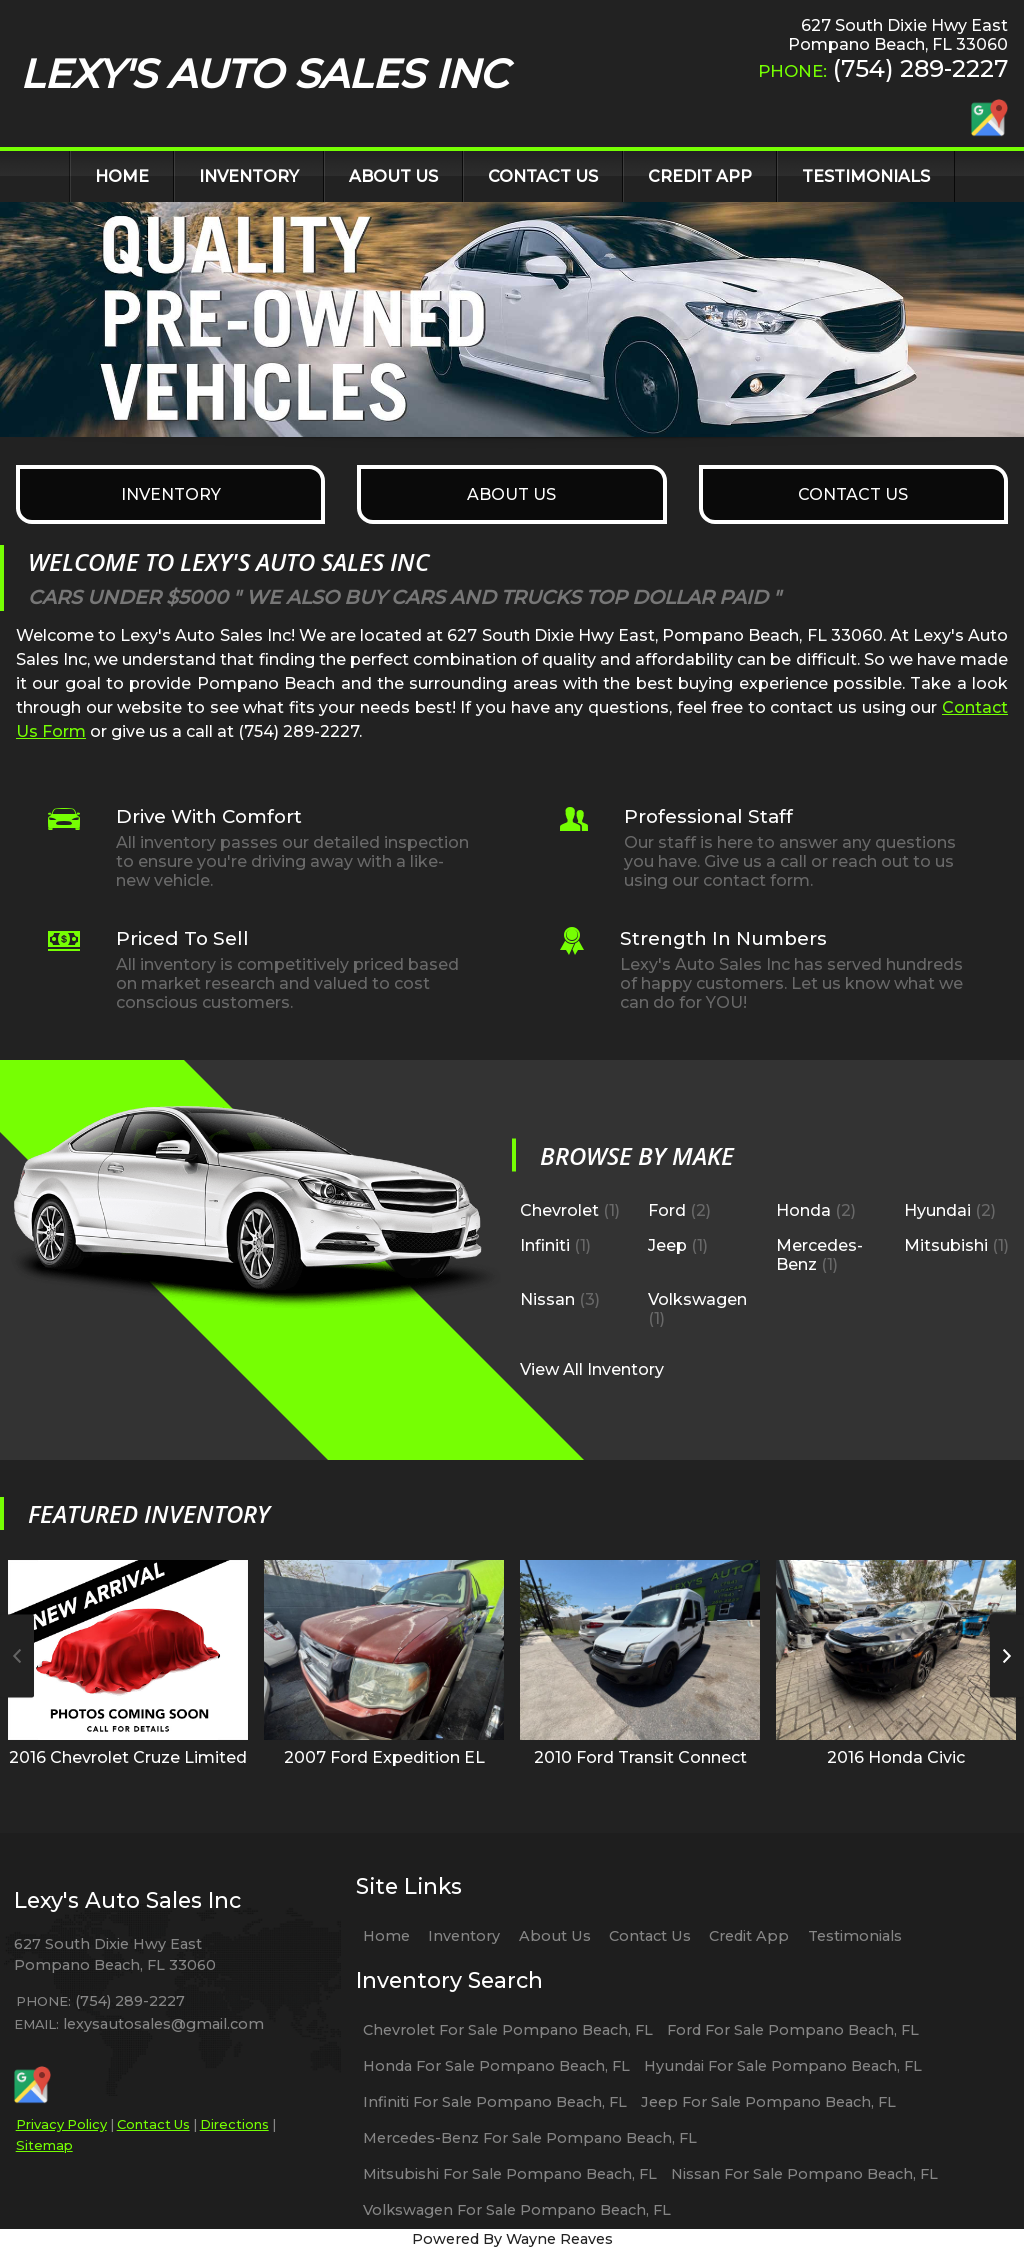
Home (386, 1936)
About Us (555, 1936)
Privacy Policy (61, 2124)
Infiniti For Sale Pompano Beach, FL (495, 2102)
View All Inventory (592, 1368)
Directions (234, 2124)
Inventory (464, 1936)
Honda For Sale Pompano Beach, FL (496, 2066)
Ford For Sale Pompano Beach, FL (793, 2030)
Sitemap (44, 2145)
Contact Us (153, 2124)
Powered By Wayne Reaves (512, 2239)
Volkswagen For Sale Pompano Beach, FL (517, 2210)
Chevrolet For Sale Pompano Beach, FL (508, 2030)
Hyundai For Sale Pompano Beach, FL (783, 2066)
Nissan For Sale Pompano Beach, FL (804, 2174)
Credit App (749, 1936)
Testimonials (855, 1936)
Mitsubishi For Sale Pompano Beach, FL (510, 2174)
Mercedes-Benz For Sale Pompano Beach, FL (530, 2138)
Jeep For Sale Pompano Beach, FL (768, 2102)
